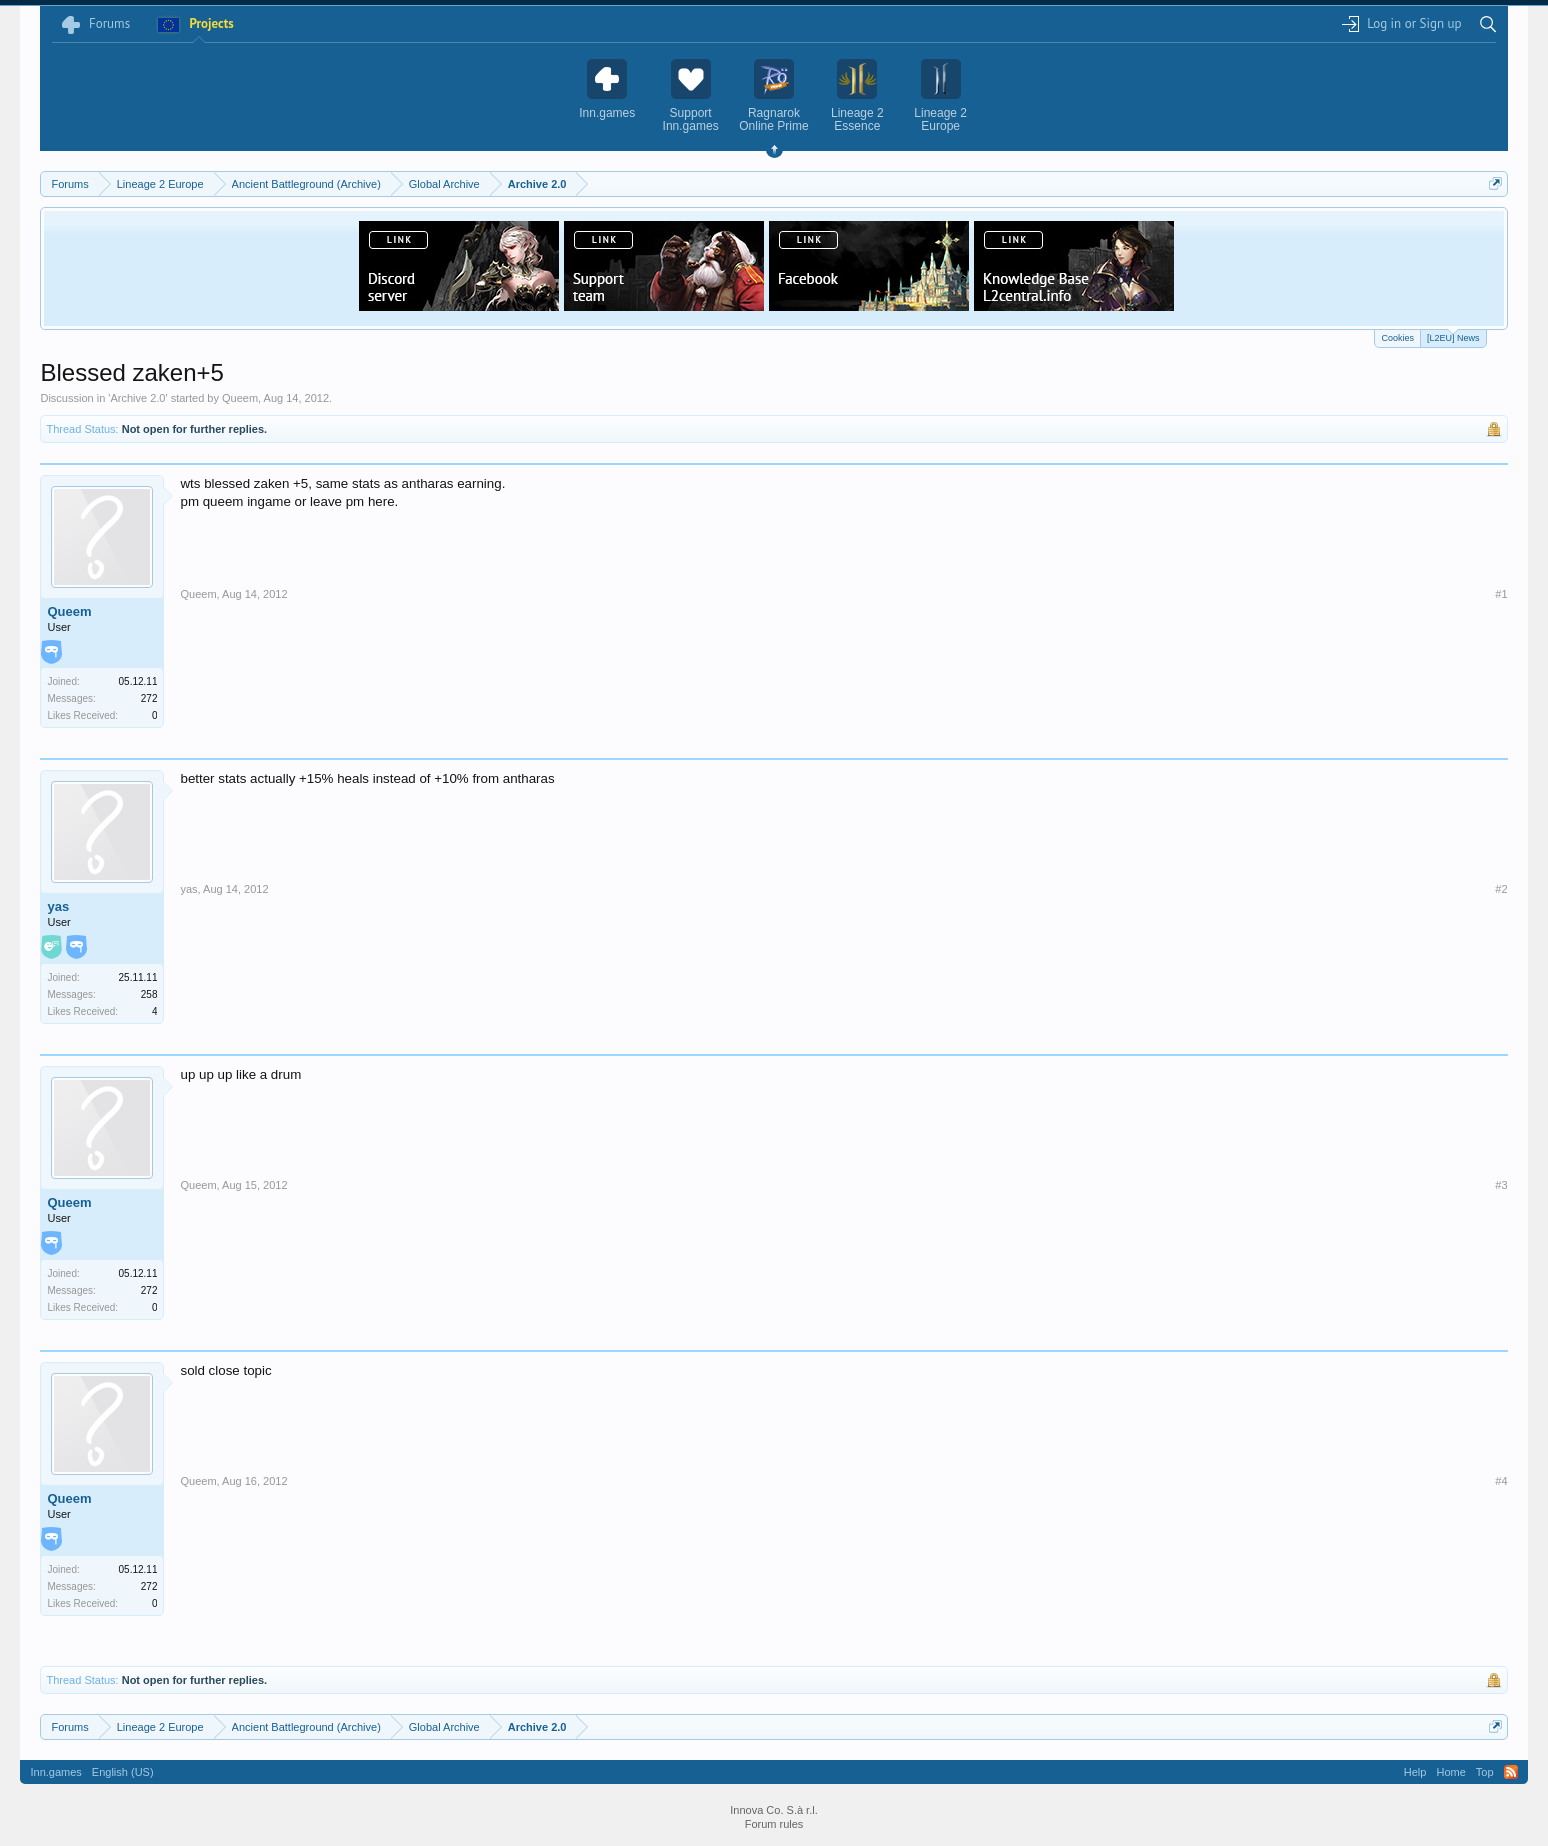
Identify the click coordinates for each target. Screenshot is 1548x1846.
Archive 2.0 (137, 398)
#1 (1501, 594)
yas (58, 906)
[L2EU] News (1453, 336)
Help (1415, 1772)
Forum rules (774, 1824)
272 (149, 698)
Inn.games (55, 1772)
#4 (1501, 1481)
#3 (1501, 1185)
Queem (240, 398)
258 (149, 994)
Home (1450, 1772)
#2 (1501, 889)
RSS (1511, 1772)
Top (1485, 1772)
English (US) (123, 1772)
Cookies (1397, 338)
